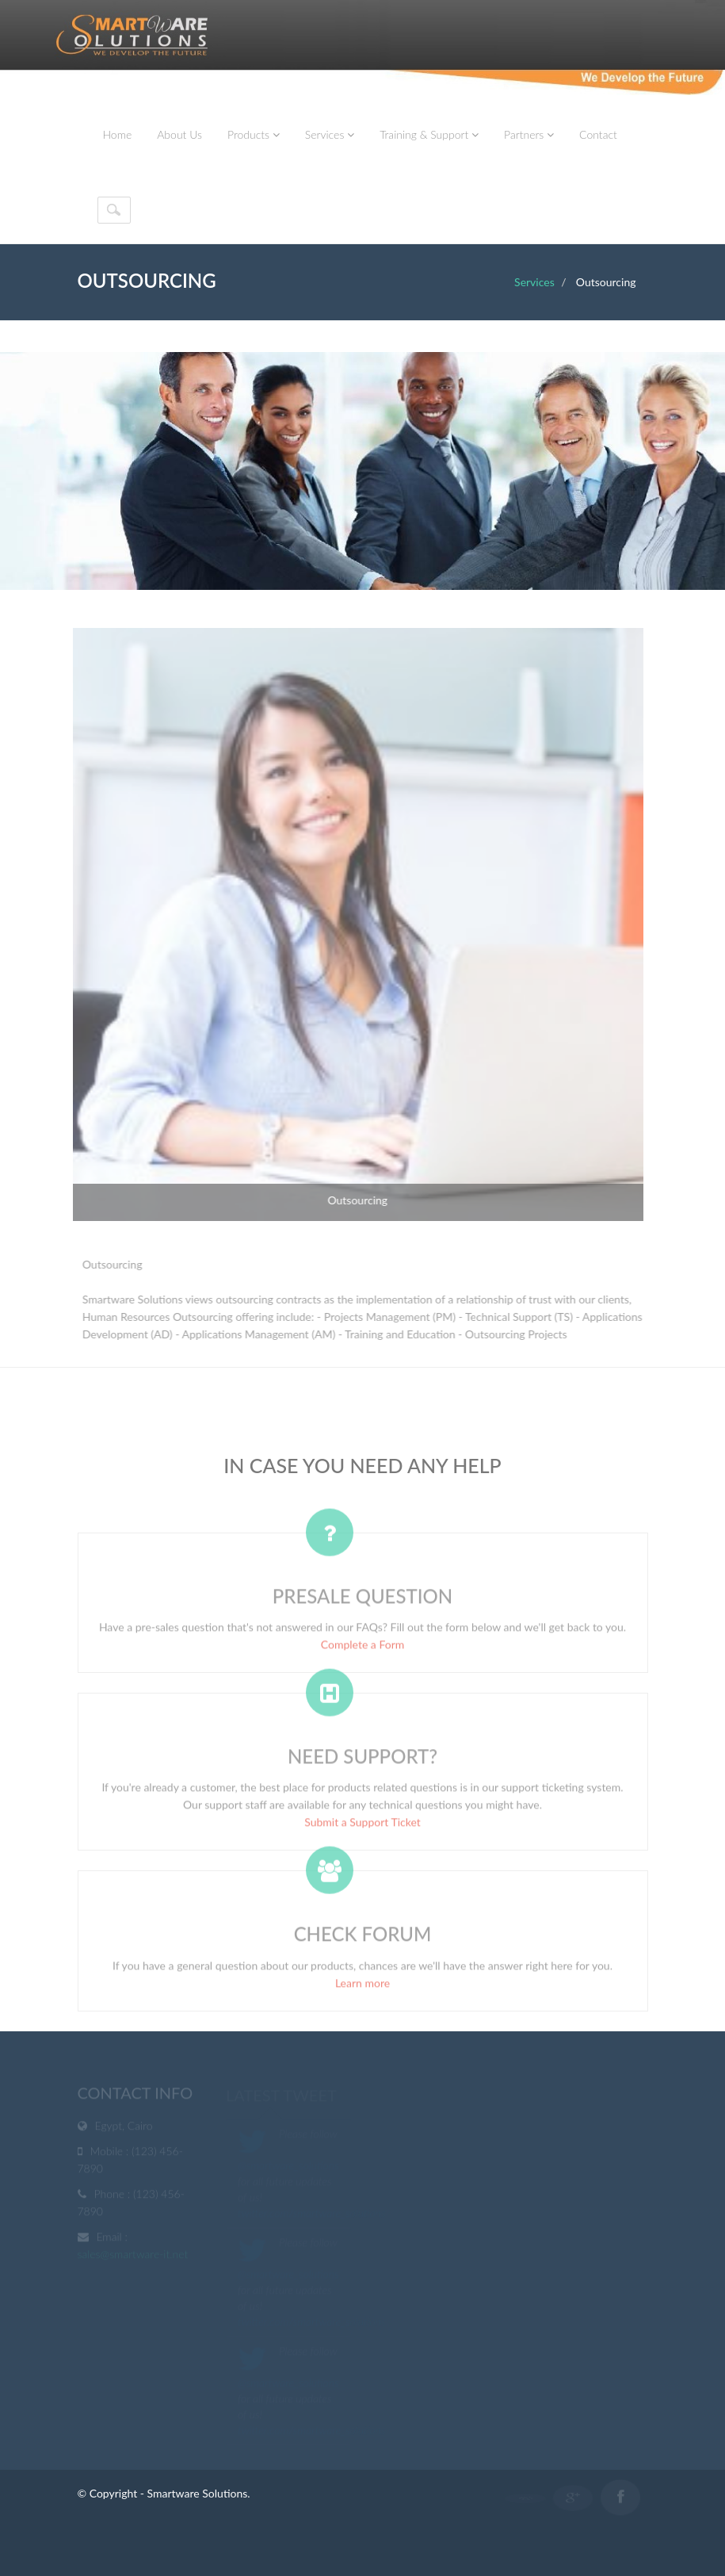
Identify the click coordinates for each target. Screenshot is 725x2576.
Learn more (362, 1986)
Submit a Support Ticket (362, 1825)
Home (117, 134)
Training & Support (429, 134)
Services (329, 134)
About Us (179, 134)
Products (253, 134)
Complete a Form (363, 1648)
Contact (598, 134)
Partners (529, 134)
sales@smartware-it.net (133, 2255)
